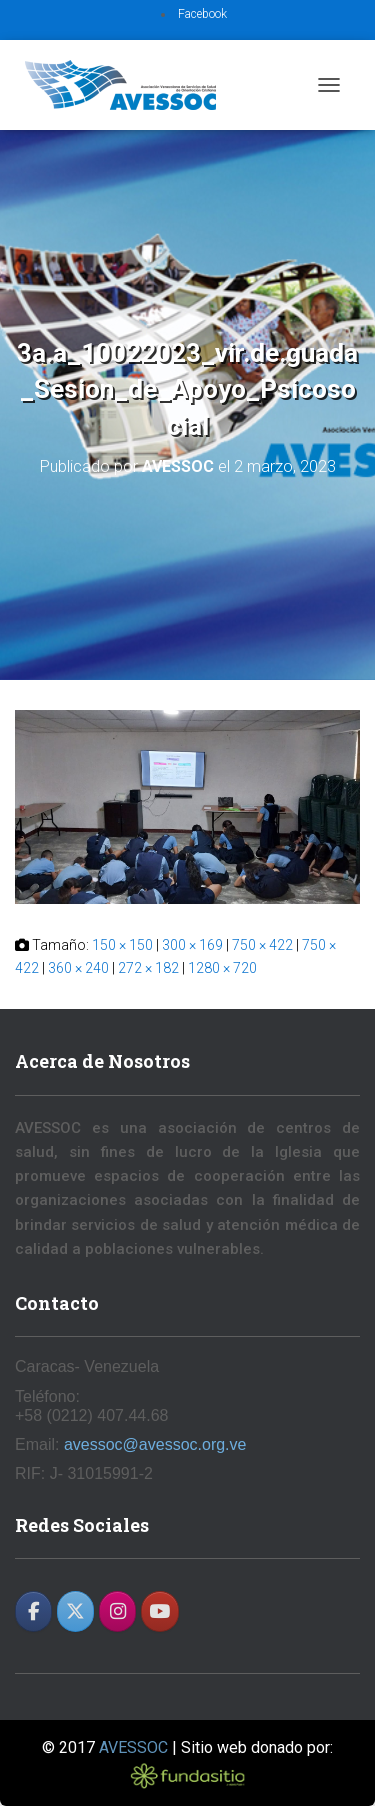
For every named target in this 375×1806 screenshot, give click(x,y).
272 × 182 (148, 968)
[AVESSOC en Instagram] (117, 1611)
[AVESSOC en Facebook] (33, 1611)
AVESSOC (133, 1747)
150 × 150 (122, 945)
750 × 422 (262, 945)
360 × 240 (78, 968)
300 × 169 (192, 945)
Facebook (202, 14)
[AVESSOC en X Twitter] (75, 1611)
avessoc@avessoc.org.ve (155, 1444)
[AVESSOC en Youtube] (159, 1611)
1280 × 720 (222, 968)
